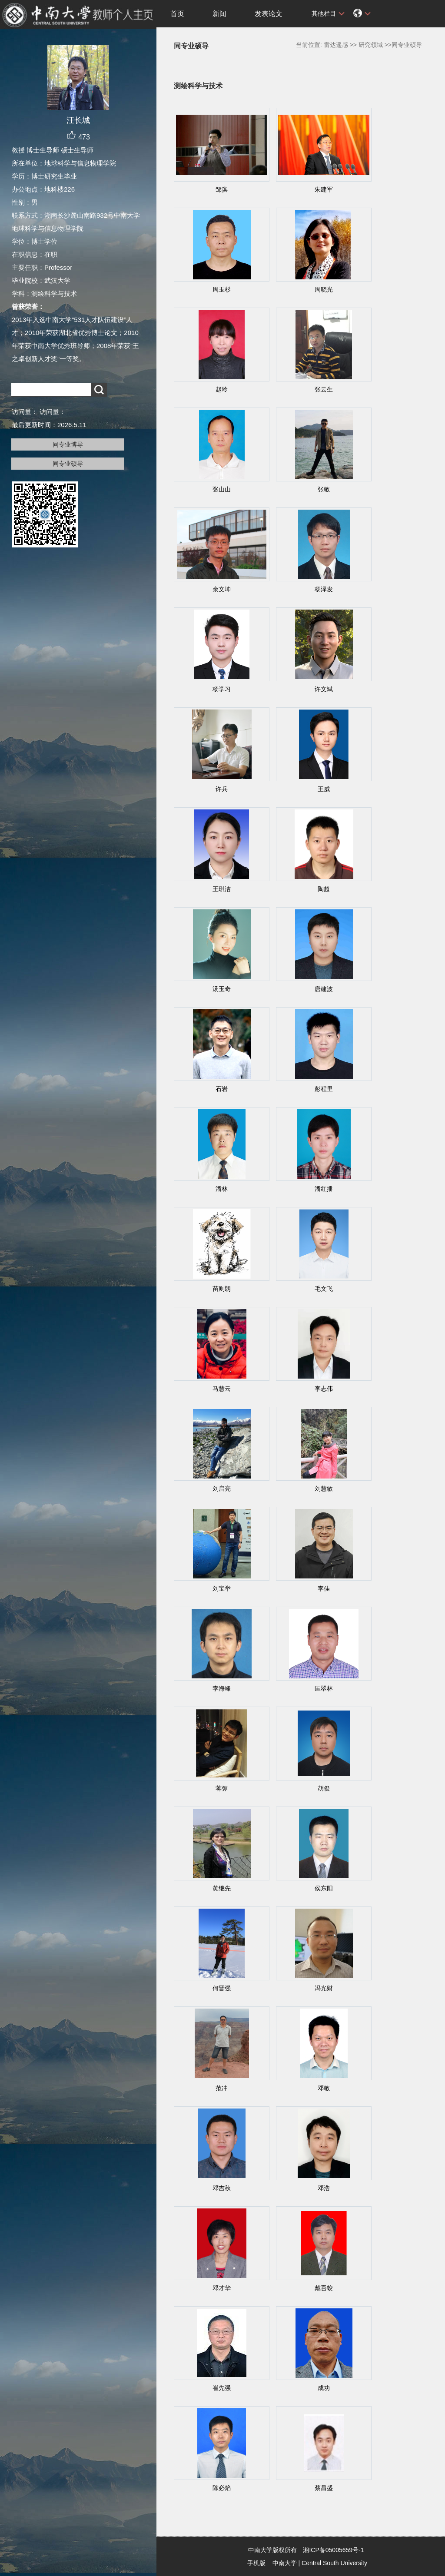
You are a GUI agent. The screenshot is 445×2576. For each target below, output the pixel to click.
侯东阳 (324, 1888)
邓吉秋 (222, 2188)
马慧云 (222, 1388)
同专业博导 (68, 444)
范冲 (222, 2088)
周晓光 (324, 289)
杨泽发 (324, 589)
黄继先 (222, 1888)
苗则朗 (222, 1288)
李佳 (324, 1588)
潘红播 (324, 1188)
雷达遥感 (336, 44)
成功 (324, 2387)
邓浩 (324, 2188)
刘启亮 (222, 1488)
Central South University (334, 2562)
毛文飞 (324, 1288)
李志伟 (324, 1388)
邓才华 (222, 2287)
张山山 (222, 489)
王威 (324, 789)
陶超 (324, 888)
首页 (177, 13)
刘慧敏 (324, 1488)
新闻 (219, 13)
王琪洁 (222, 888)
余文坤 (222, 589)
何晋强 (222, 1988)
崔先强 (222, 2387)
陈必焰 (222, 2487)
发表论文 (268, 13)
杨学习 (222, 689)
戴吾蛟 (324, 2287)
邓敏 (324, 2088)
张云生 (324, 389)
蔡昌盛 (324, 2487)
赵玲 (222, 389)
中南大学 (284, 2562)
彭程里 (324, 1088)
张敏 (324, 489)
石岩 (222, 1088)
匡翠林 (324, 1688)
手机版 (256, 2562)
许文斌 (324, 689)
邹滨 (222, 189)
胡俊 (324, 1788)
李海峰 (222, 1688)
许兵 (222, 789)
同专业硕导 (68, 463)
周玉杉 (222, 289)
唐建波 (324, 988)
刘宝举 (222, 1588)
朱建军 (324, 189)
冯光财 (324, 1988)
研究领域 (371, 44)
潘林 (222, 1188)
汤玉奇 (222, 988)
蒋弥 (222, 1788)
